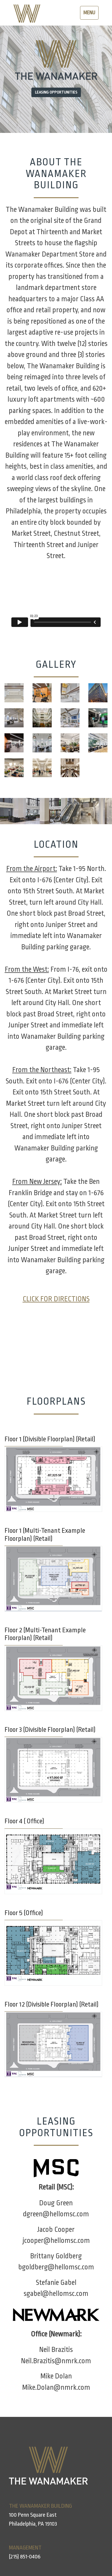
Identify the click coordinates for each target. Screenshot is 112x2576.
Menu (91, 14)
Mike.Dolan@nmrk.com (56, 2388)
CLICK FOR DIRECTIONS (56, 1299)
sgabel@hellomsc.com (56, 2294)
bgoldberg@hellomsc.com (56, 2267)
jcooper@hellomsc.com (56, 2241)
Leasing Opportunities (56, 92)
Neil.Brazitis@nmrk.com (56, 2361)
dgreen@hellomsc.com (56, 2214)
